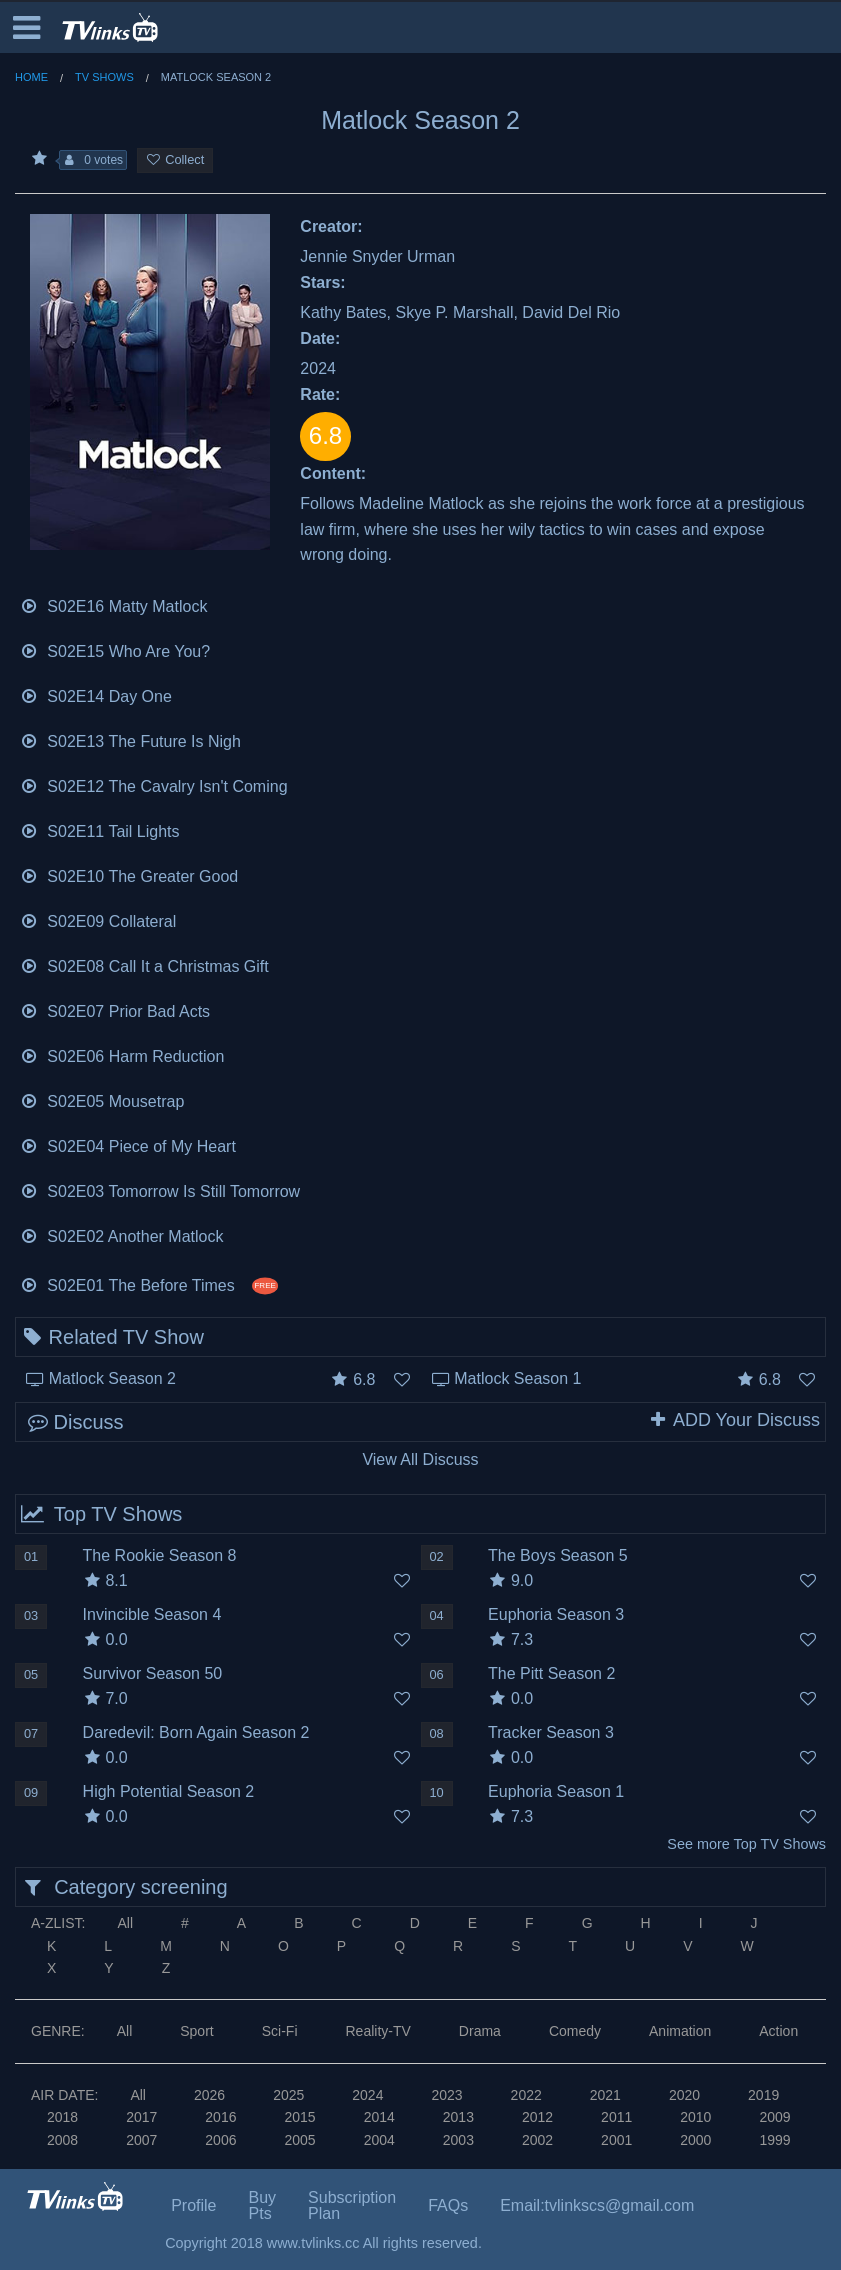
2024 (367, 2095)
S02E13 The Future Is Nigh (130, 739)
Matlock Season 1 (517, 1378)
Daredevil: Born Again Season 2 (196, 1732)
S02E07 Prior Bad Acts (115, 1009)
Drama (480, 2031)
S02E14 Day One (96, 694)
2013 (458, 2117)
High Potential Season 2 (169, 1791)
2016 (220, 2117)
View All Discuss (420, 1459)
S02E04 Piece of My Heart (128, 1144)
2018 (62, 2117)
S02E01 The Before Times (149, 1283)
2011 (616, 2117)
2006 (220, 2140)
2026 (209, 2095)
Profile (193, 2205)
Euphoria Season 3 (556, 1614)
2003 (458, 2140)
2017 (141, 2117)
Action (778, 2031)
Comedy (575, 2031)
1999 (774, 2140)
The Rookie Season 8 (160, 1555)
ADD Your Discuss (734, 1420)
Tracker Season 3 (551, 1732)
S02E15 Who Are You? (115, 649)
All (125, 1923)
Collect (175, 159)
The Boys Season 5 (558, 1555)
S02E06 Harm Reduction (122, 1054)
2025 (288, 2095)
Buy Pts (263, 2205)
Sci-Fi (280, 2031)
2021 (605, 2095)
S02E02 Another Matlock (121, 1234)
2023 (446, 2095)
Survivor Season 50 (153, 1673)
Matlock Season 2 (112, 1378)
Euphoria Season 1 (556, 1791)
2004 (379, 2140)
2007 (141, 2140)
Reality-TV (378, 2031)
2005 (299, 2140)
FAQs (448, 2205)
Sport (196, 2031)
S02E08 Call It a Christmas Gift (144, 964)
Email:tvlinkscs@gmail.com (597, 2205)
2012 (537, 2117)
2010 (695, 2117)
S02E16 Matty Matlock (113, 604)
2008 (62, 2140)
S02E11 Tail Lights (100, 829)
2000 (695, 2140)
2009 (774, 2117)
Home (31, 77)
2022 (526, 2095)
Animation (680, 2031)
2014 (379, 2117)
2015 (299, 2117)
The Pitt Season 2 (551, 1673)
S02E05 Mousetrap (102, 1099)
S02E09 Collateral (98, 919)
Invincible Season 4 (152, 1614)
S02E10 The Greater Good (129, 874)
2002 (537, 2140)
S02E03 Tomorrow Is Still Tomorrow (160, 1189)
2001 (616, 2140)
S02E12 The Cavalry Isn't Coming (154, 784)
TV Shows (104, 77)
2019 (763, 2095)
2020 (684, 2095)
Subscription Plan (352, 2205)
